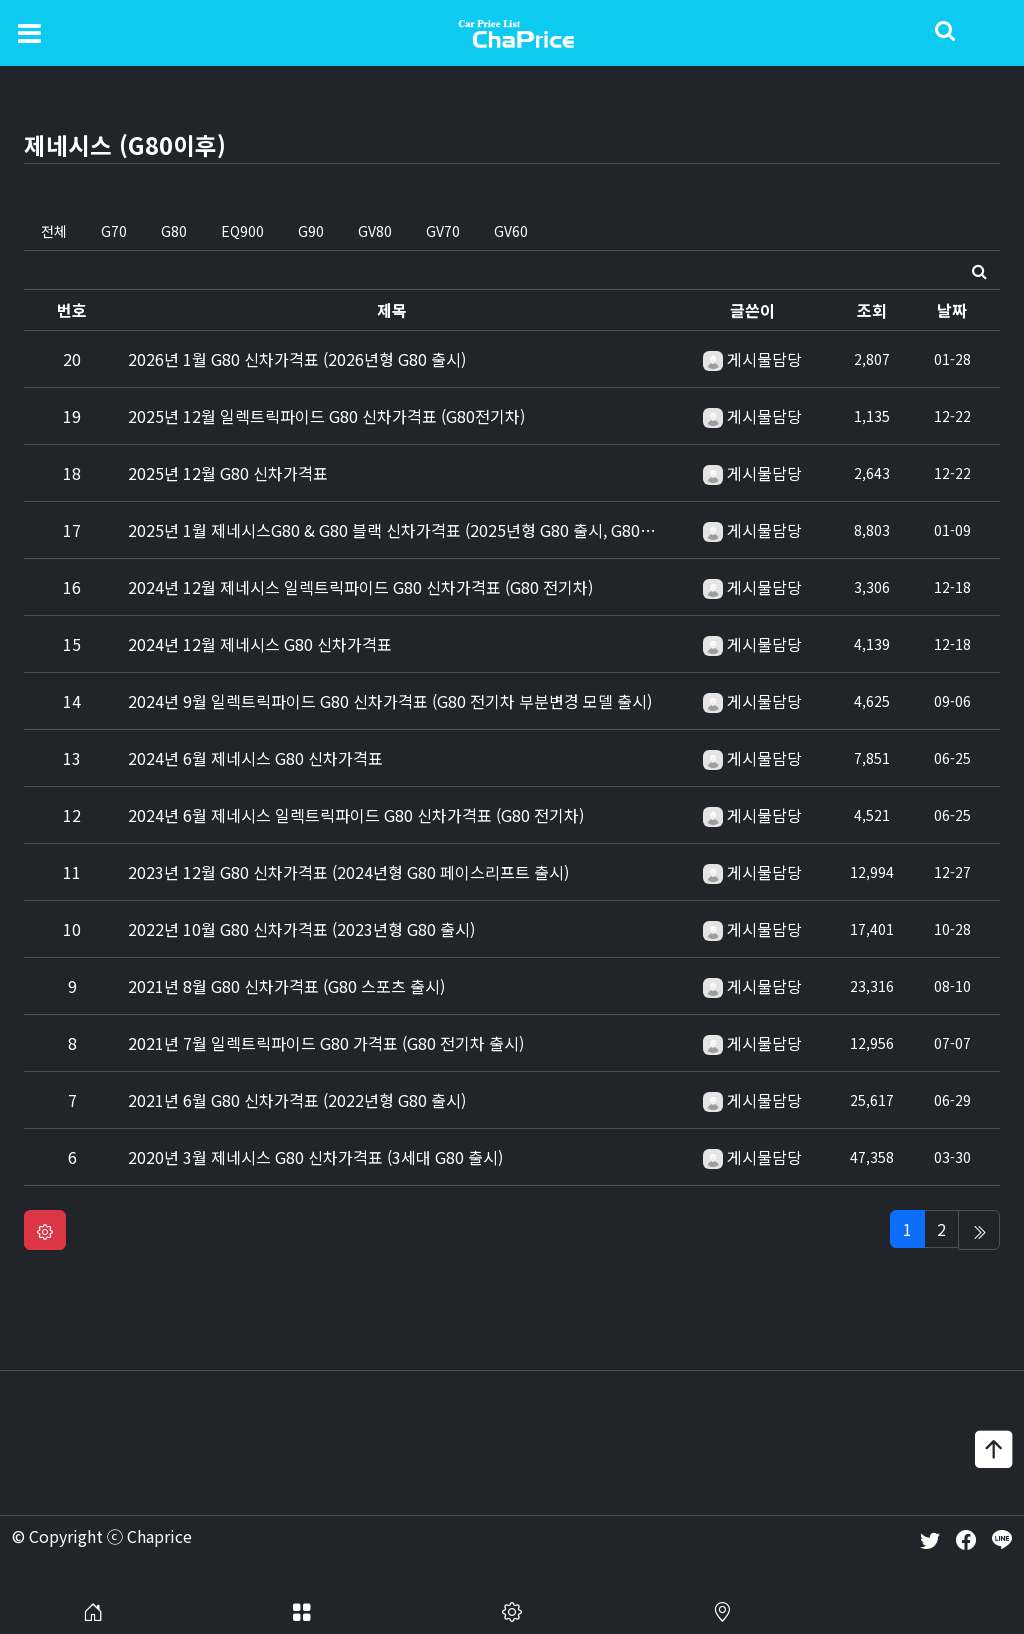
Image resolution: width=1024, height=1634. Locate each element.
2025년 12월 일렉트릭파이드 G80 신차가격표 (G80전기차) (326, 416)
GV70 (443, 231)
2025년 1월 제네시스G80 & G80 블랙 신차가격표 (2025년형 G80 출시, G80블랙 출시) (418, 530)
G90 (311, 231)
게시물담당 (764, 359)
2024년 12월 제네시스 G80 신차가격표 (260, 644)
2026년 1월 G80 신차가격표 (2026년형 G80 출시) (297, 359)
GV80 (375, 231)
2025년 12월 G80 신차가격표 (228, 473)
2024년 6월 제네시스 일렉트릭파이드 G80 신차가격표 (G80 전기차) (356, 815)
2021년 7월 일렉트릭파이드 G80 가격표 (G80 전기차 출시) (326, 1043)
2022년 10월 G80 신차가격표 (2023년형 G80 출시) (301, 929)
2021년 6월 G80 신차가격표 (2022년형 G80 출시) (297, 1100)
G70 (114, 231)
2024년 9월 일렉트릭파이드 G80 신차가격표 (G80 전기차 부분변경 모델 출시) (390, 701)
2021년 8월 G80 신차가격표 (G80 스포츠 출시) (286, 986)
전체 (54, 231)
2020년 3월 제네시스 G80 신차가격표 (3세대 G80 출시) (315, 1157)
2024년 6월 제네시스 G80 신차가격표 (255, 758)
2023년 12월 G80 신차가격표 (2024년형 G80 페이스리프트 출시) (348, 872)
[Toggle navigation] (29, 32)
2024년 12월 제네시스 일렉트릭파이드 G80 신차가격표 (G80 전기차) (360, 587)
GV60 (511, 231)
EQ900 (242, 231)
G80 (174, 231)
